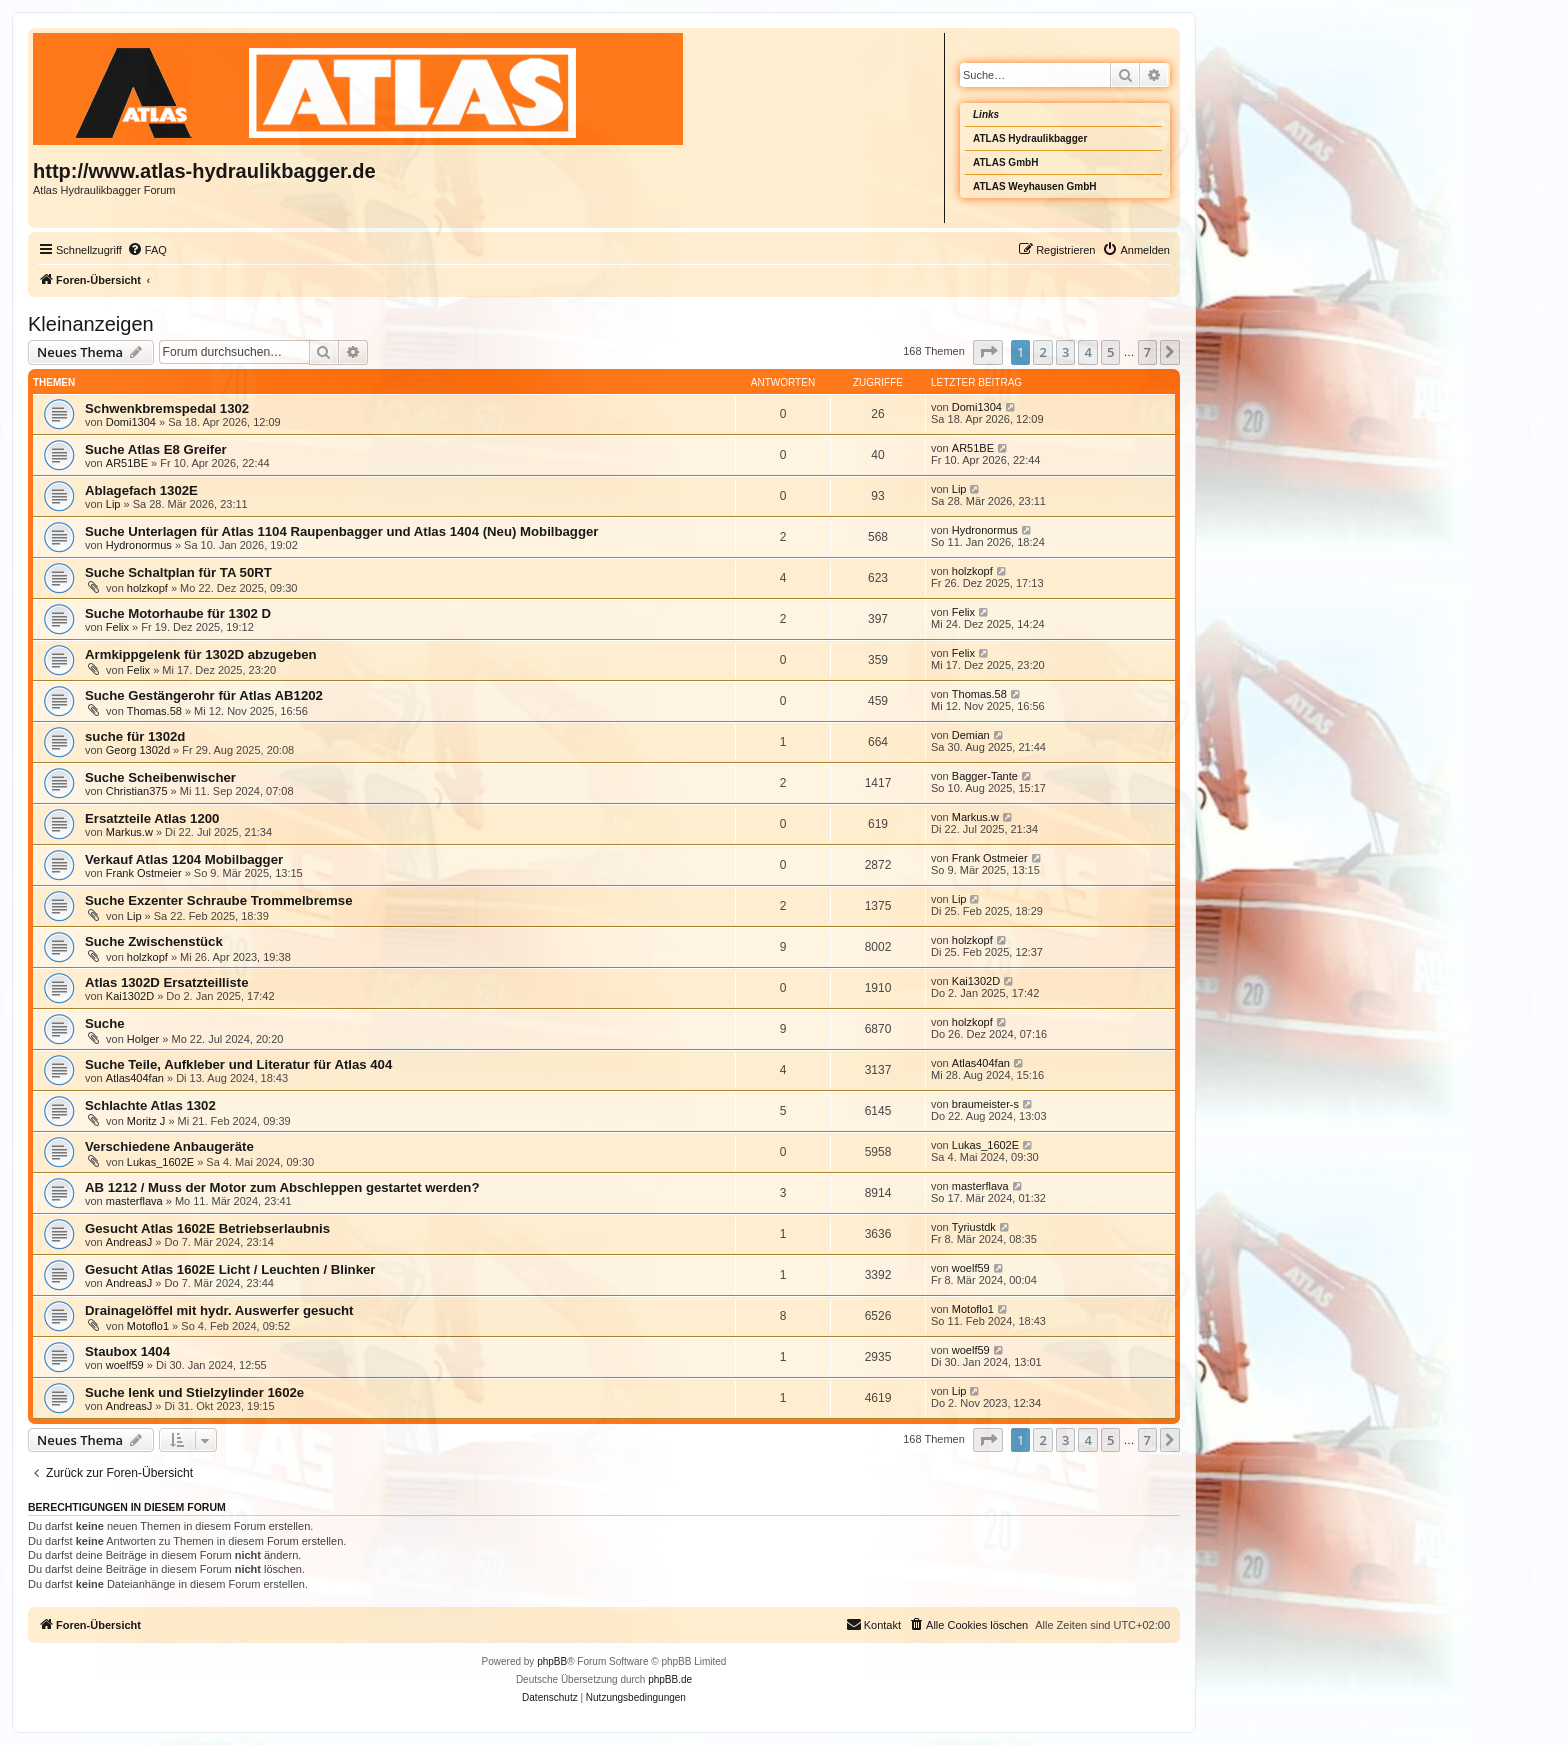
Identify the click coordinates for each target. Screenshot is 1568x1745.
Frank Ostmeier (144, 873)
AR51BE (127, 463)
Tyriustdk (974, 1227)
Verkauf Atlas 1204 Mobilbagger (184, 859)
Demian (971, 735)
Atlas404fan (135, 1078)
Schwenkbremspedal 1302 (167, 408)
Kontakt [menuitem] (873, 1624)
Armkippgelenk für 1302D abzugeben (201, 654)
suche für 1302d (135, 736)
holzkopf (147, 588)
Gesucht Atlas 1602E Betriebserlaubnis (207, 1228)
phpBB (552, 1661)
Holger (143, 1039)
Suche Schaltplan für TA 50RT (178, 572)
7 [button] (1147, 352)
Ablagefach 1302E (141, 490)
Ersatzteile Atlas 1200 (152, 818)
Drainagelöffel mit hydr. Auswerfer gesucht (219, 1310)
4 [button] (1087, 352)
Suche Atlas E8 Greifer (156, 449)
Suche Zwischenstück (154, 941)
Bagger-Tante (985, 776)
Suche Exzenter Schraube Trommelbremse (219, 900)
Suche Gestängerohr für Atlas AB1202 (204, 695)
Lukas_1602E (160, 1162)
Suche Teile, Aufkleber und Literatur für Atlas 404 (238, 1064)
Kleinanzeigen (91, 324)
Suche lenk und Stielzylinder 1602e (194, 1392)
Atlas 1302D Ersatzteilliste (166, 982)
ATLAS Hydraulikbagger (1030, 138)
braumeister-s (985, 1104)
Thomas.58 (154, 711)
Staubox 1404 (127, 1351)
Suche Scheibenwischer (160, 777)
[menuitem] (147, 250)
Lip (113, 504)
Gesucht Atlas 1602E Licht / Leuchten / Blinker (230, 1269)
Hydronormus (139, 545)
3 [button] (1065, 352)
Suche (105, 1023)
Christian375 (137, 791)
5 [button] (1110, 352)
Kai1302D (130, 996)
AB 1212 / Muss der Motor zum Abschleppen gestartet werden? (282, 1187)
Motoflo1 (148, 1326)
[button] (988, 352)
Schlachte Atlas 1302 (150, 1105)
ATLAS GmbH (1005, 162)
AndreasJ (129, 1242)
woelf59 (971, 1268)
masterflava (134, 1201)
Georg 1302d (138, 750)
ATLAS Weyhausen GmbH (1035, 186)
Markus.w (129, 832)
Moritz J (146, 1121)
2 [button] (1042, 352)
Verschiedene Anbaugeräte (169, 1146)
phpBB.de (670, 1679)
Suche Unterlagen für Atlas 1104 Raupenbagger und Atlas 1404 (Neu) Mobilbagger (341, 531)
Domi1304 (131, 422)
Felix (117, 627)
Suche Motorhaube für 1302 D (178, 613)
